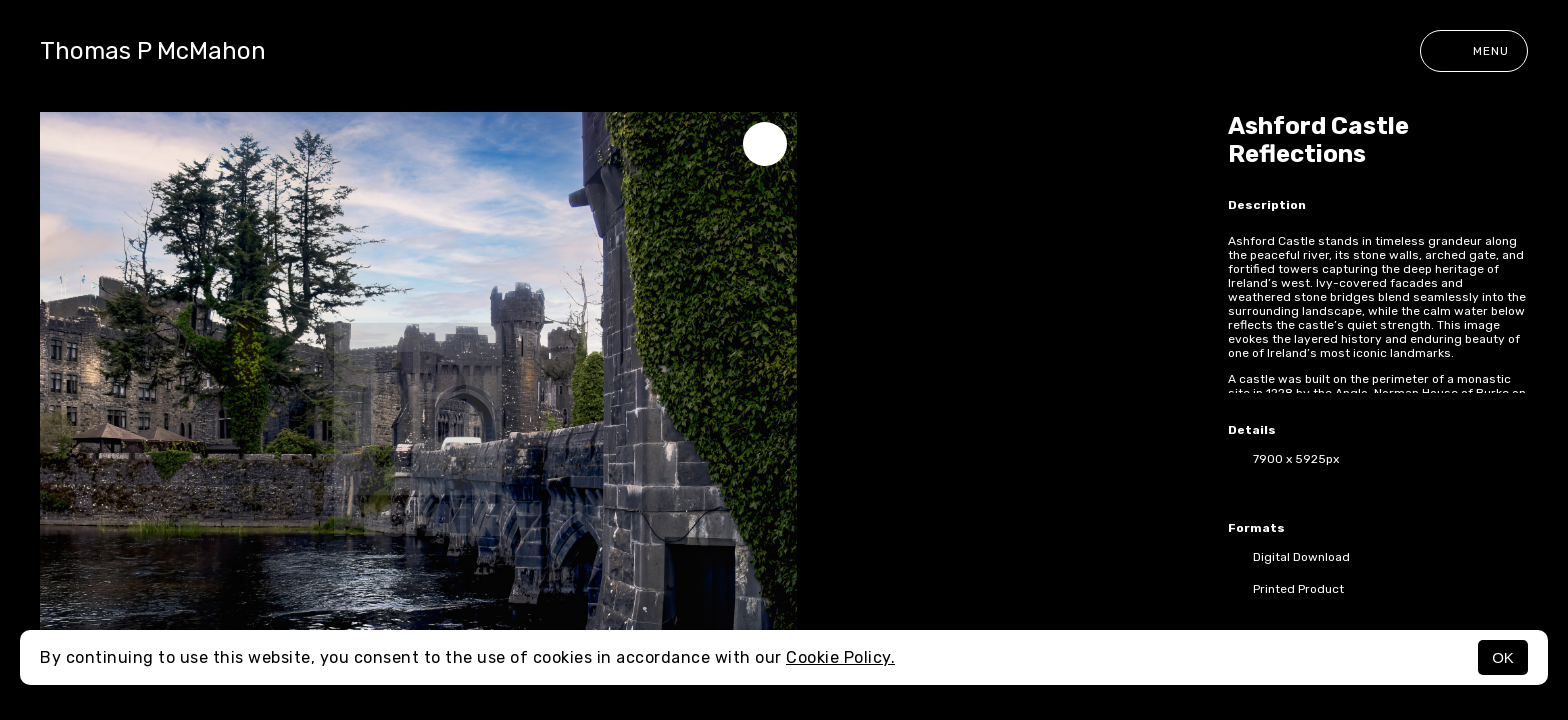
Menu (1474, 51)
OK (1503, 657)
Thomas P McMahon (153, 51)
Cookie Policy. (840, 657)
